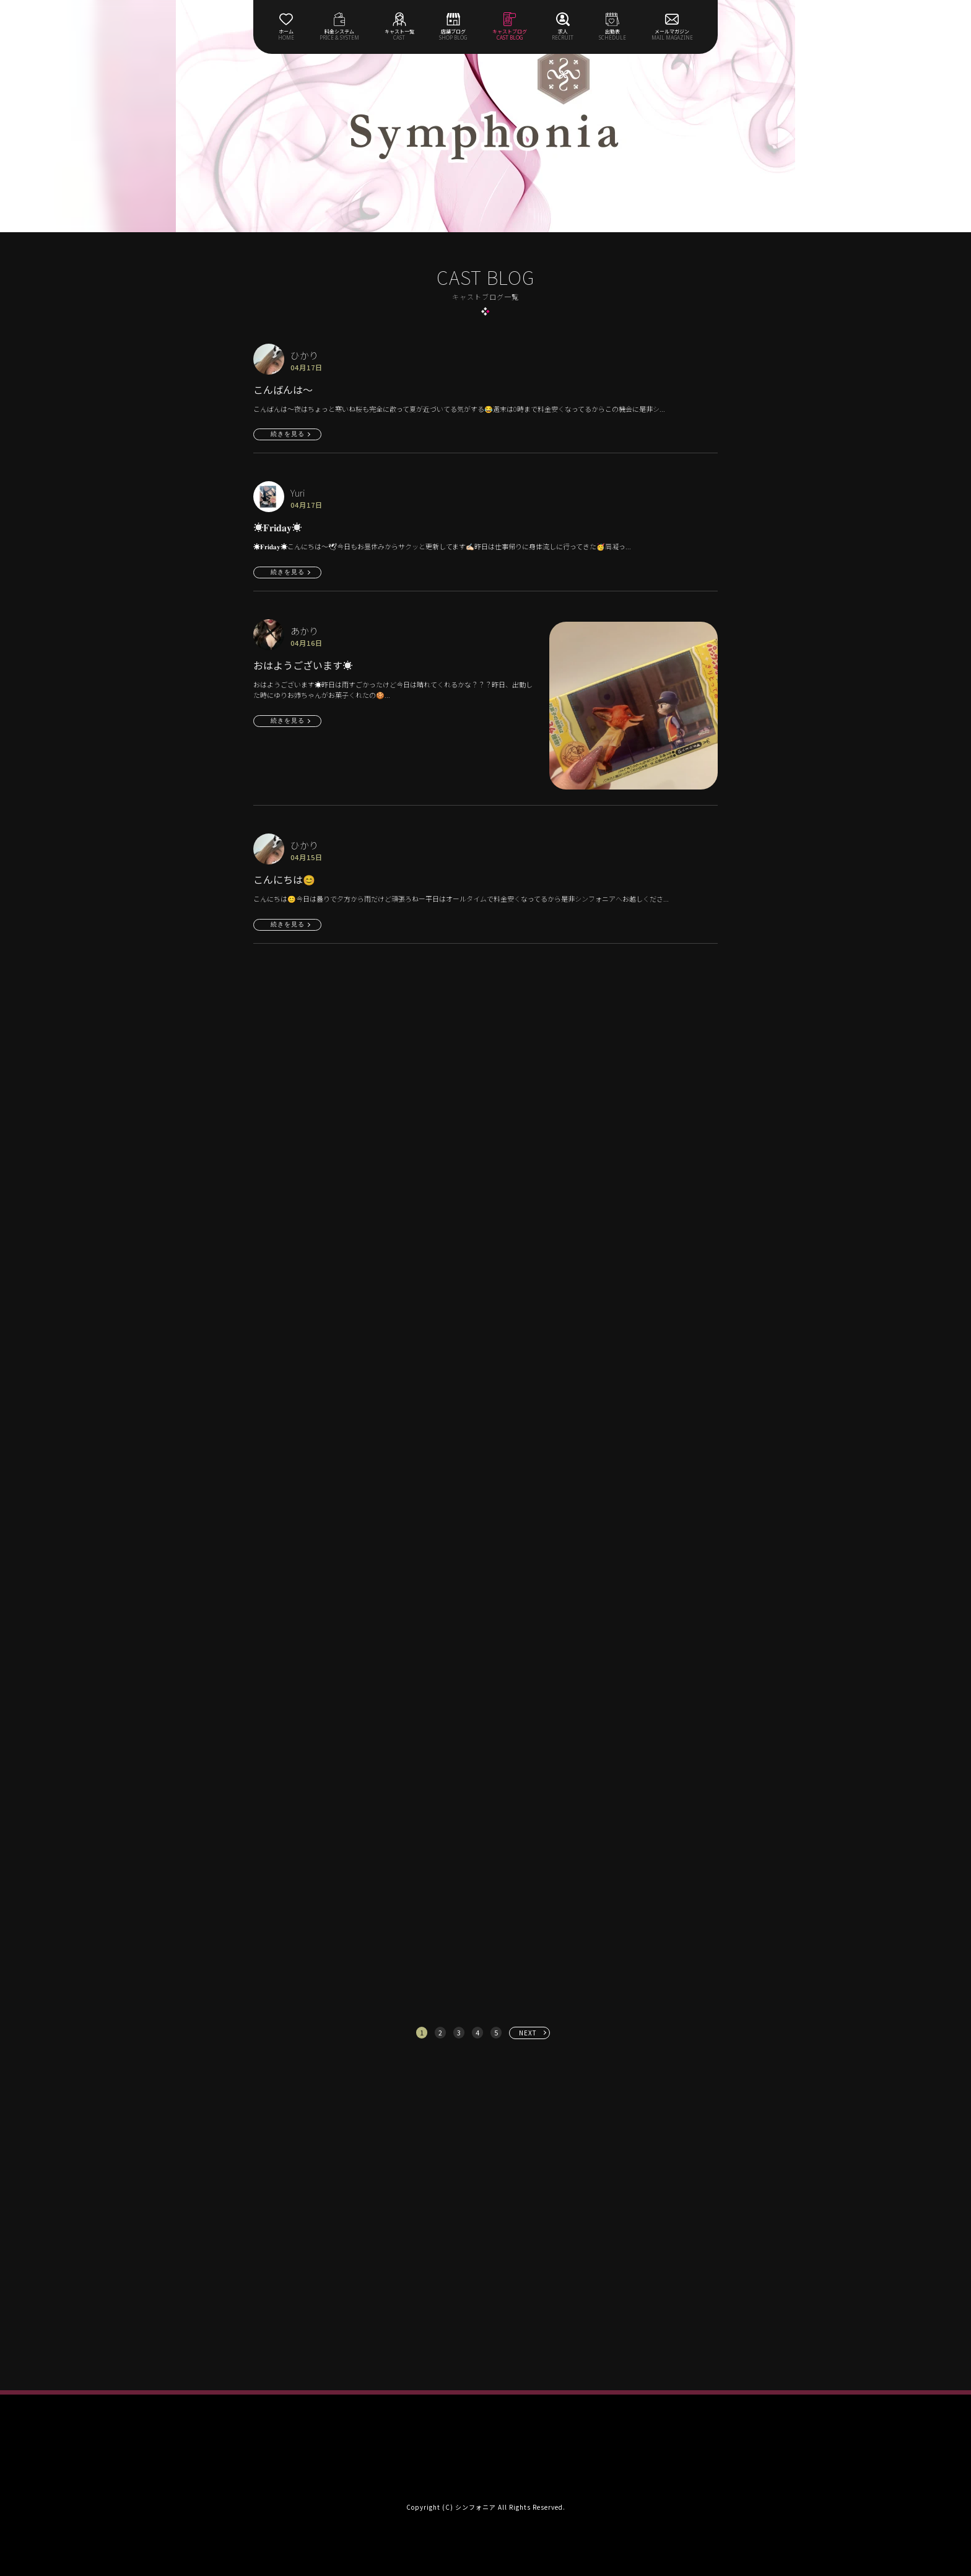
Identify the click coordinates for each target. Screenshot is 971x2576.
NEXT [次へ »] (528, 2032)
